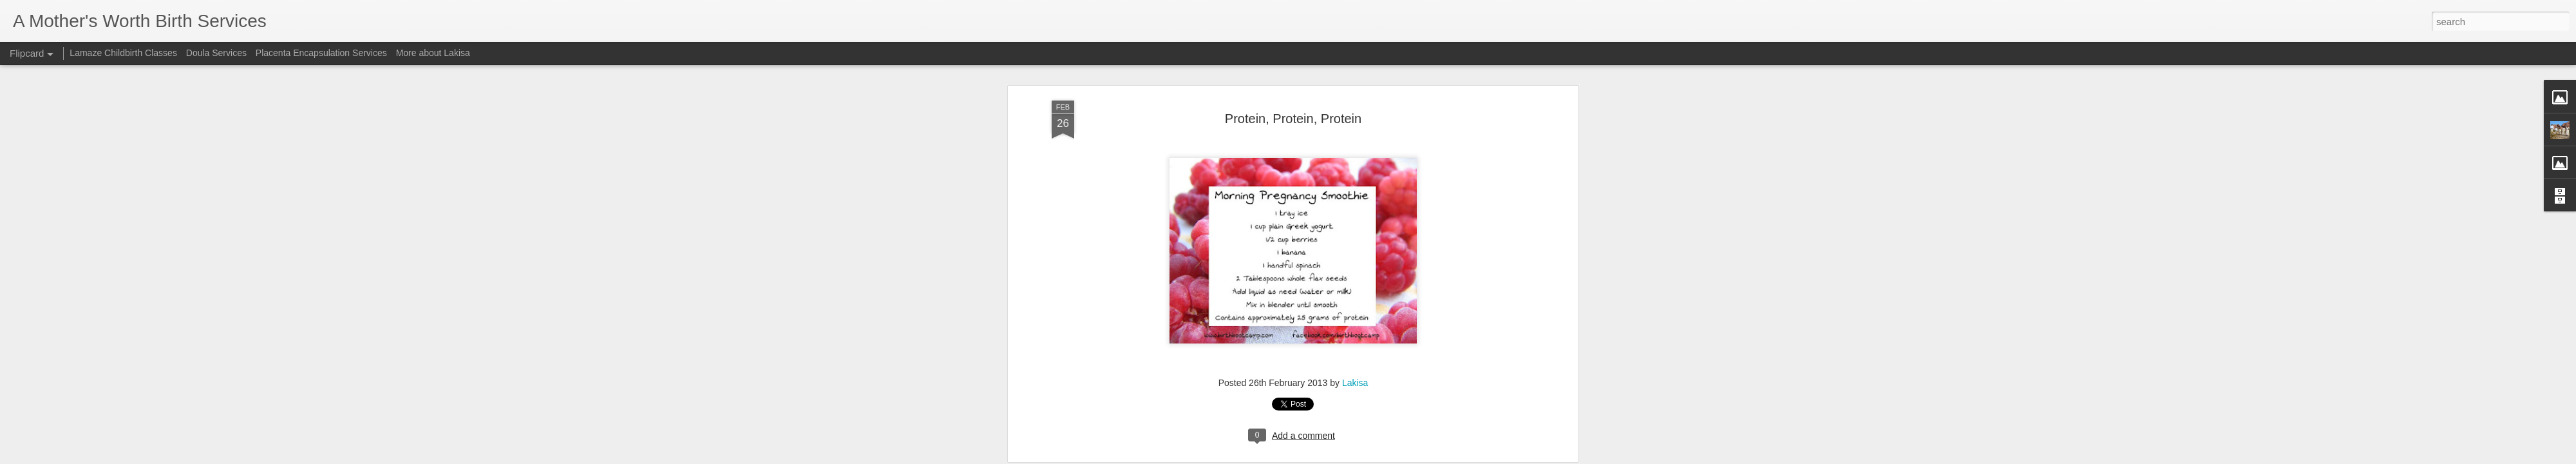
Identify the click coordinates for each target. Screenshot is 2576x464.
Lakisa (1355, 207)
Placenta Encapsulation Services (321, 53)
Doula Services (216, 53)
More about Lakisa (433, 53)
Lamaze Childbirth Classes (123, 53)
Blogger (1338, 457)
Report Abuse (1375, 457)
